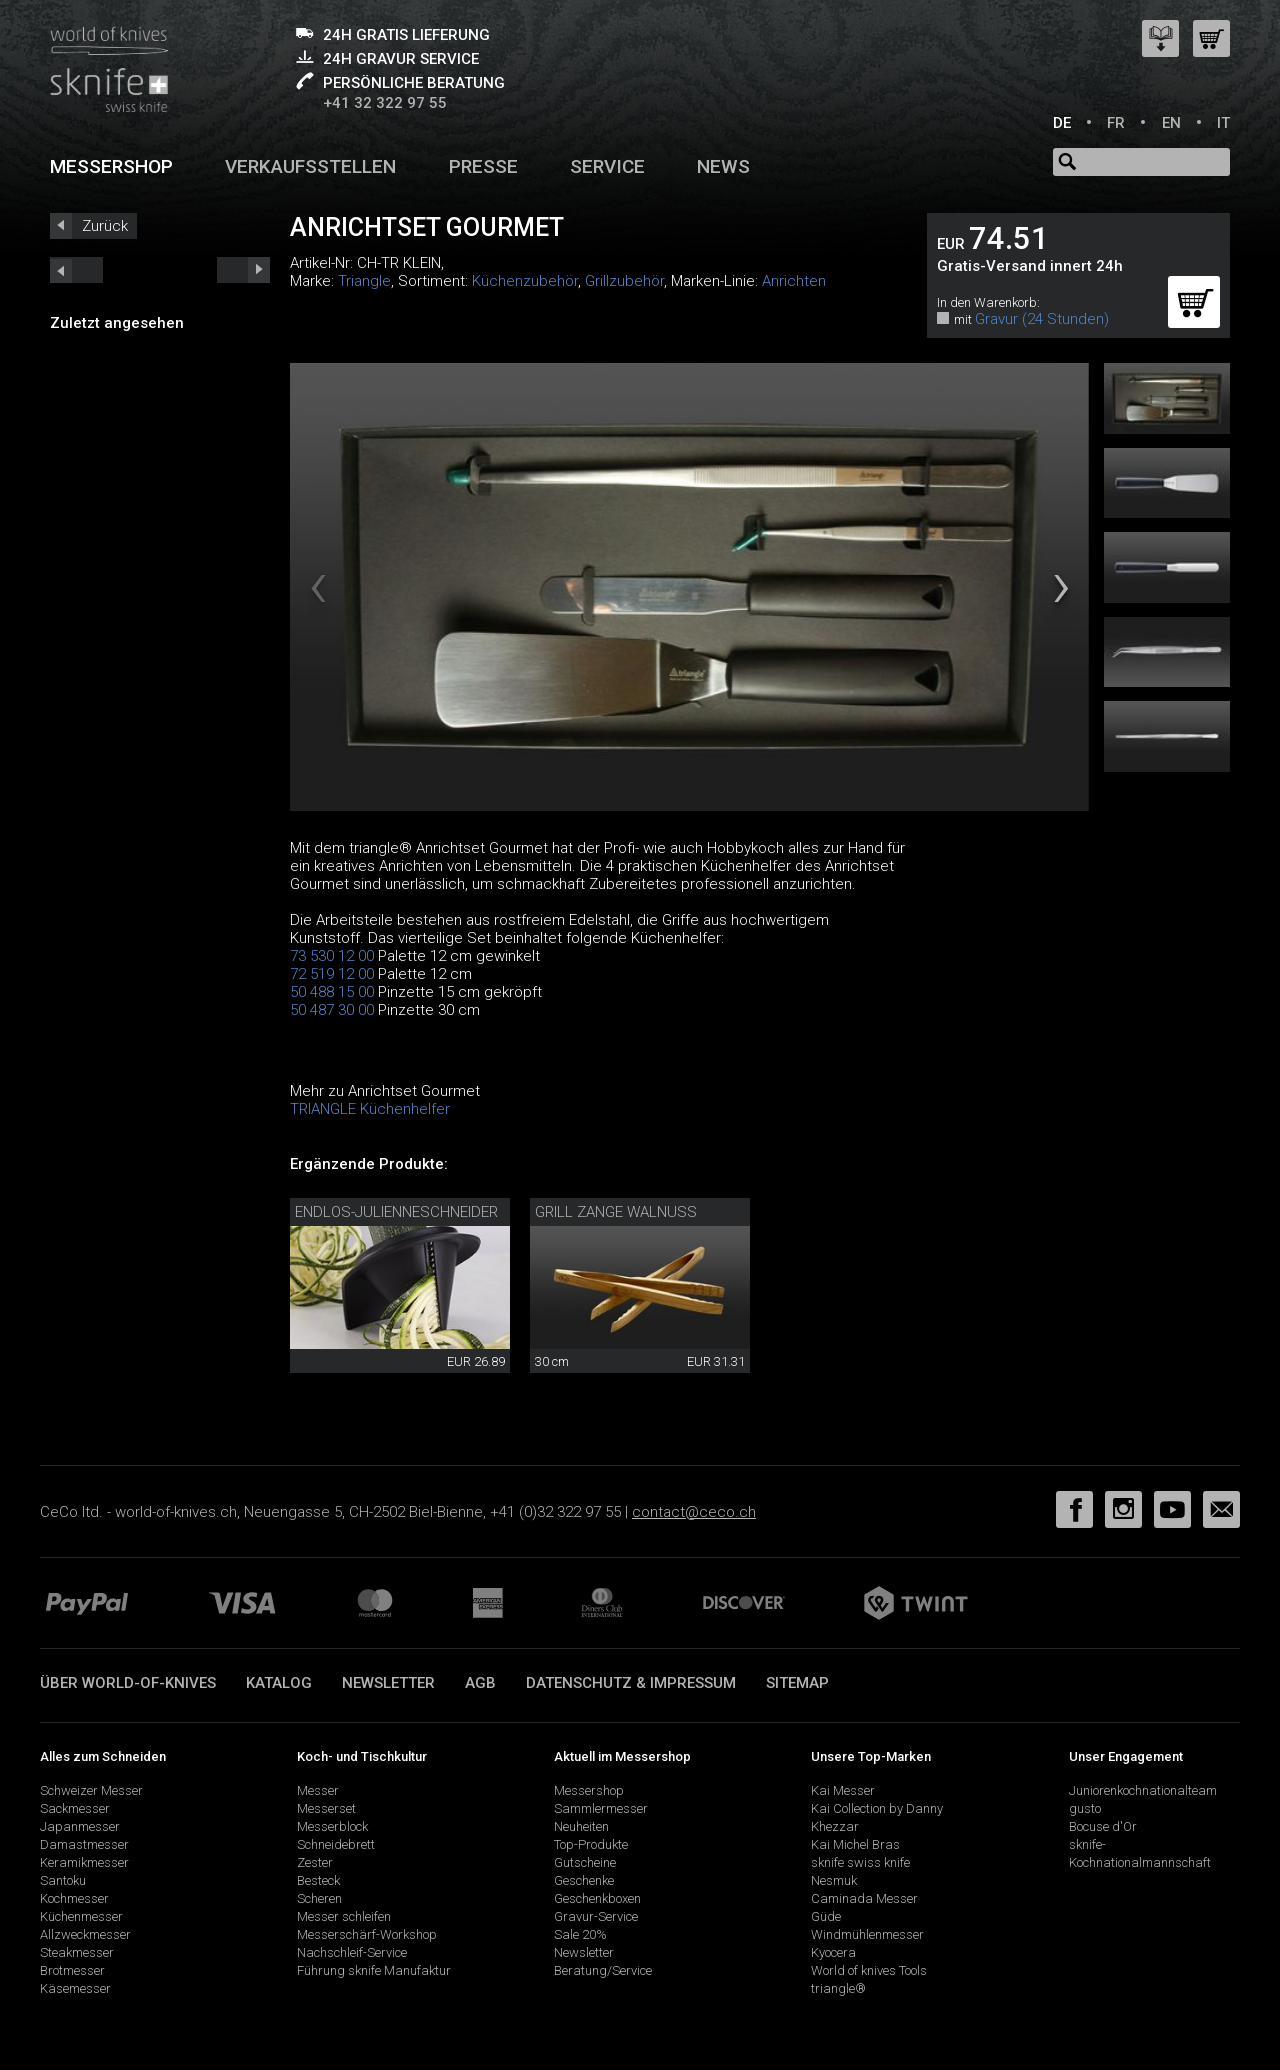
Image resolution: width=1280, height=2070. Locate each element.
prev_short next (243, 270)
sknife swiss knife (860, 1862)
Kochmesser (74, 1898)
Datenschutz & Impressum (631, 1683)
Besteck (318, 1880)
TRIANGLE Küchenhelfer (370, 1109)
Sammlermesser (601, 1808)
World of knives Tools (869, 1970)
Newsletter (388, 1683)
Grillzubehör (624, 281)
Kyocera (833, 1952)
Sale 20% (580, 1934)
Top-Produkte (591, 1844)
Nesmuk (834, 1880)
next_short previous (76, 270)
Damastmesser (84, 1844)
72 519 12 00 (332, 974)
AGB (480, 1683)
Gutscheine (585, 1862)
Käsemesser (75, 1988)
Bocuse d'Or (1103, 1826)
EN (1171, 123)
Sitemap (797, 1683)
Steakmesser (77, 1952)
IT (1223, 123)
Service (607, 166)
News (723, 166)
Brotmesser (72, 1970)
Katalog (279, 1683)
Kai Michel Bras (855, 1844)
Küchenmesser (81, 1916)
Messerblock (332, 1826)
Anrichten (794, 281)
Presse (483, 166)
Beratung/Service (603, 1970)
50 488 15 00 (332, 992)
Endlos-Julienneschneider (396, 1212)
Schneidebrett (336, 1844)
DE (1062, 123)
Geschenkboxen (597, 1898)
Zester (315, 1862)
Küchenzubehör (525, 281)
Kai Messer (843, 1790)
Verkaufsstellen (310, 166)
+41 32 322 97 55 (385, 103)
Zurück (105, 226)
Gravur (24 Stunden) (1042, 319)
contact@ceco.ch (694, 1512)
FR (1116, 123)
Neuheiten (581, 1826)
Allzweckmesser (85, 1934)
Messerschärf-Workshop (367, 1934)
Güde (826, 1916)
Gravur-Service (596, 1916)
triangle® (838, 1988)
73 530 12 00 (332, 956)
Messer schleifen (344, 1916)
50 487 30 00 (332, 1010)
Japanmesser (80, 1826)
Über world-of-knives (128, 1683)
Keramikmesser (84, 1862)
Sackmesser (75, 1808)
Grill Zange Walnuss (616, 1212)
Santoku (63, 1880)
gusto (1085, 1808)
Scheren (319, 1898)
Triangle (364, 281)
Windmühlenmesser (867, 1934)
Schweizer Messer (91, 1790)
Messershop (111, 166)
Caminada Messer (864, 1898)
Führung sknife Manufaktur (374, 1970)
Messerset (326, 1808)
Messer (318, 1790)
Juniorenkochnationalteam (1143, 1790)
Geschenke (584, 1880)
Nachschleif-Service (352, 1952)
